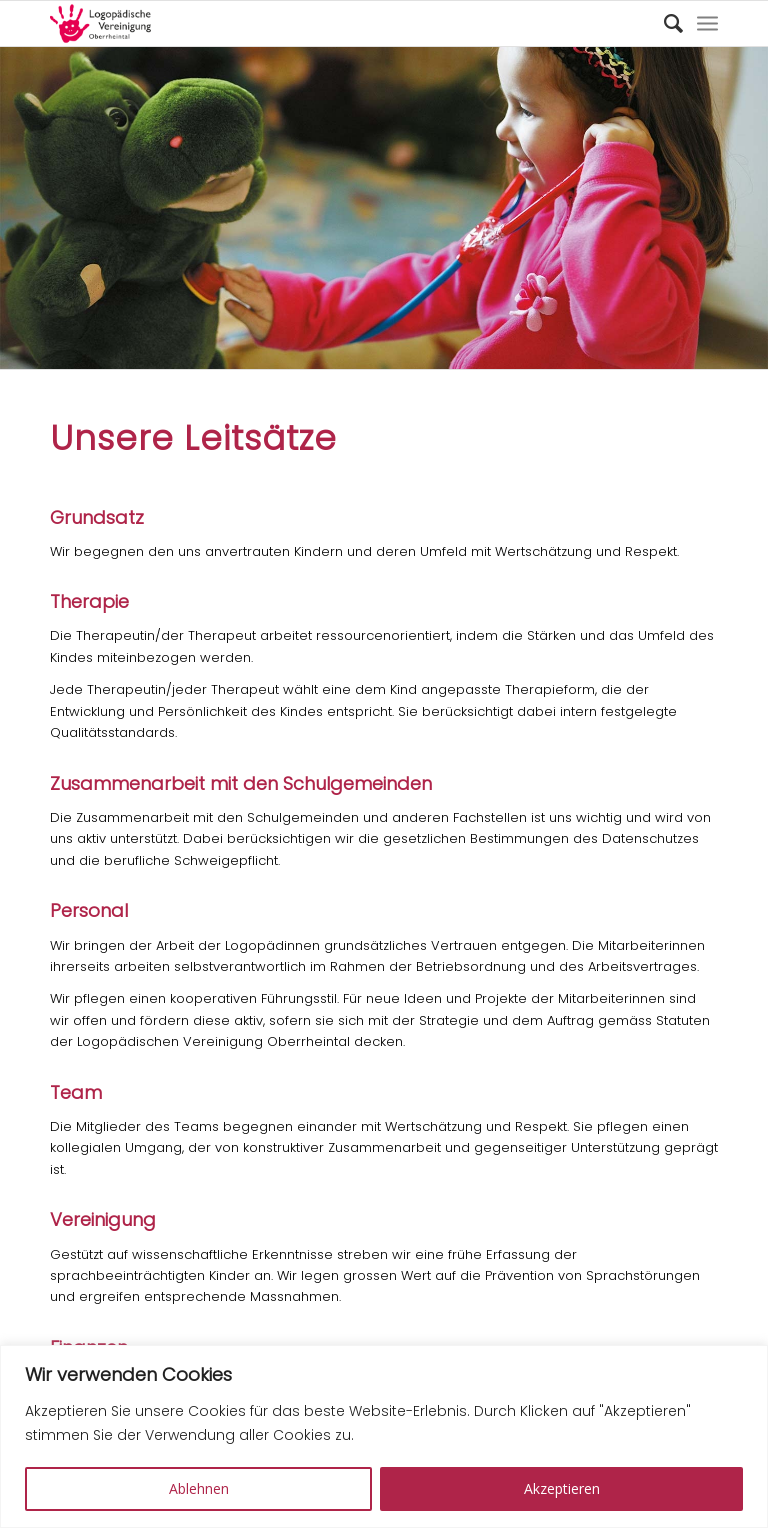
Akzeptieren (562, 1488)
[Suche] (663, 23)
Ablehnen (199, 1488)
